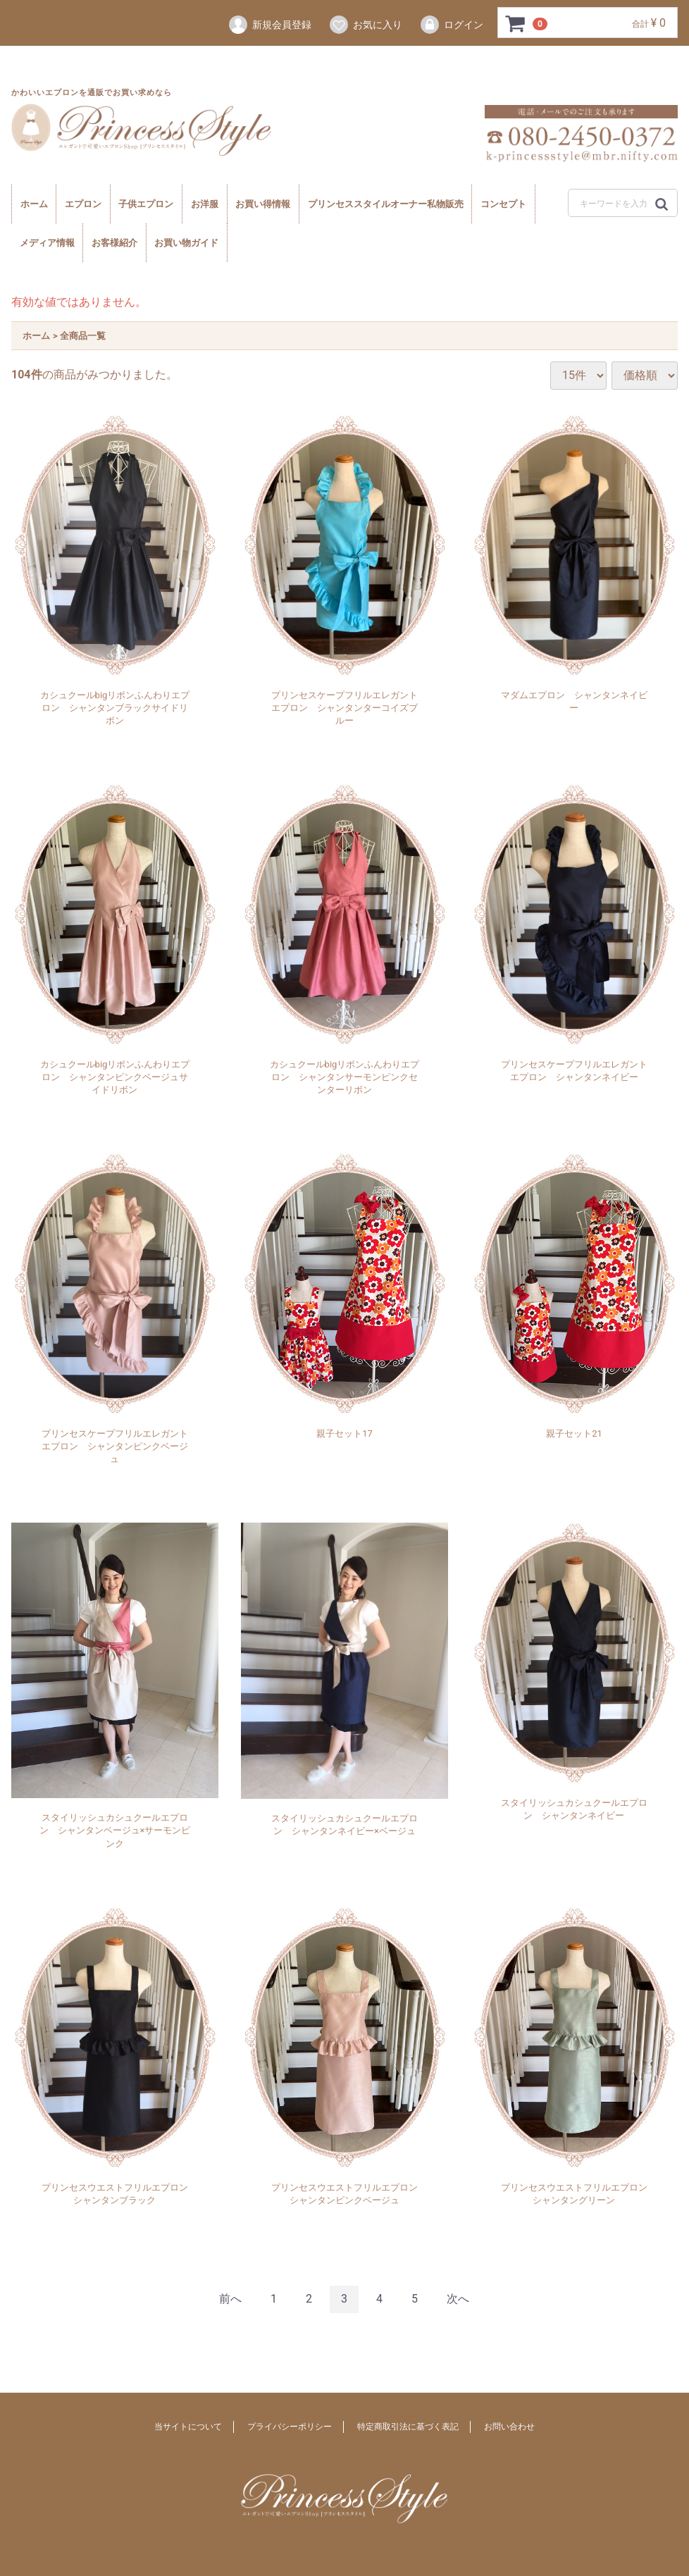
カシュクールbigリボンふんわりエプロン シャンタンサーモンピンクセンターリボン (345, 1077)
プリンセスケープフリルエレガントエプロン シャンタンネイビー (574, 1070)
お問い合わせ (509, 2427)
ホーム (34, 204)
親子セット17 (344, 1433)
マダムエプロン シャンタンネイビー (574, 701)
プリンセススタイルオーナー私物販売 (386, 204)
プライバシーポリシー (289, 2427)
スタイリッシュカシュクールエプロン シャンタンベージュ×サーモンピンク (115, 1830)
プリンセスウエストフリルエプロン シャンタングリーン (575, 2193)
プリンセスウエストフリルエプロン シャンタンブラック (116, 2193)
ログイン (451, 24)
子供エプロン (145, 204)
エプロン (83, 204)
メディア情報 (47, 242)
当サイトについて (188, 2427)
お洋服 (204, 204)
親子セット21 (574, 1433)
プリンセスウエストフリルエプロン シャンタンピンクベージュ (346, 2193)
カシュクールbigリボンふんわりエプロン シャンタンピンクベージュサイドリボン (115, 1077)
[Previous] (230, 2299)
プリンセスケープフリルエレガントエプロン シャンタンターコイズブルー (344, 708)
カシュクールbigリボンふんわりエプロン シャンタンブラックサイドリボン (115, 708)
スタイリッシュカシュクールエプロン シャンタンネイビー (574, 1809)
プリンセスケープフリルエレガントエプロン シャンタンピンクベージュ (115, 1446)
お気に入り (365, 24)
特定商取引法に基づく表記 (408, 2427)
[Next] (457, 2299)
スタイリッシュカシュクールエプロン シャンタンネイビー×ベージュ (344, 1824)
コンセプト (503, 204)
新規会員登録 (269, 24)
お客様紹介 (114, 242)
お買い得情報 (262, 204)
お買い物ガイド (186, 242)
